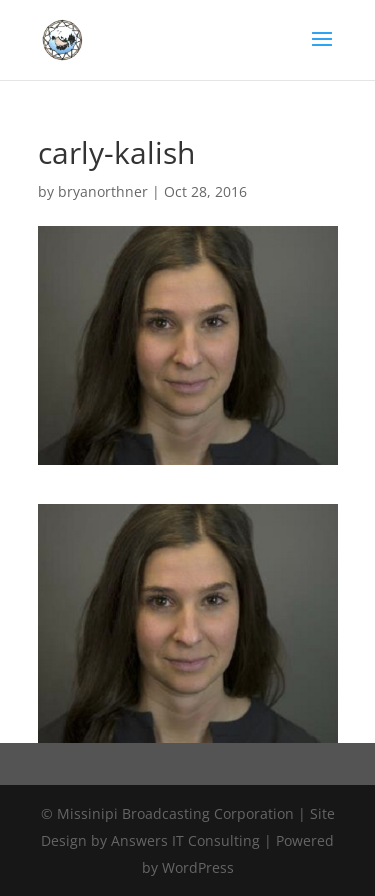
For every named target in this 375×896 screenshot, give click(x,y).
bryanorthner (103, 191)
